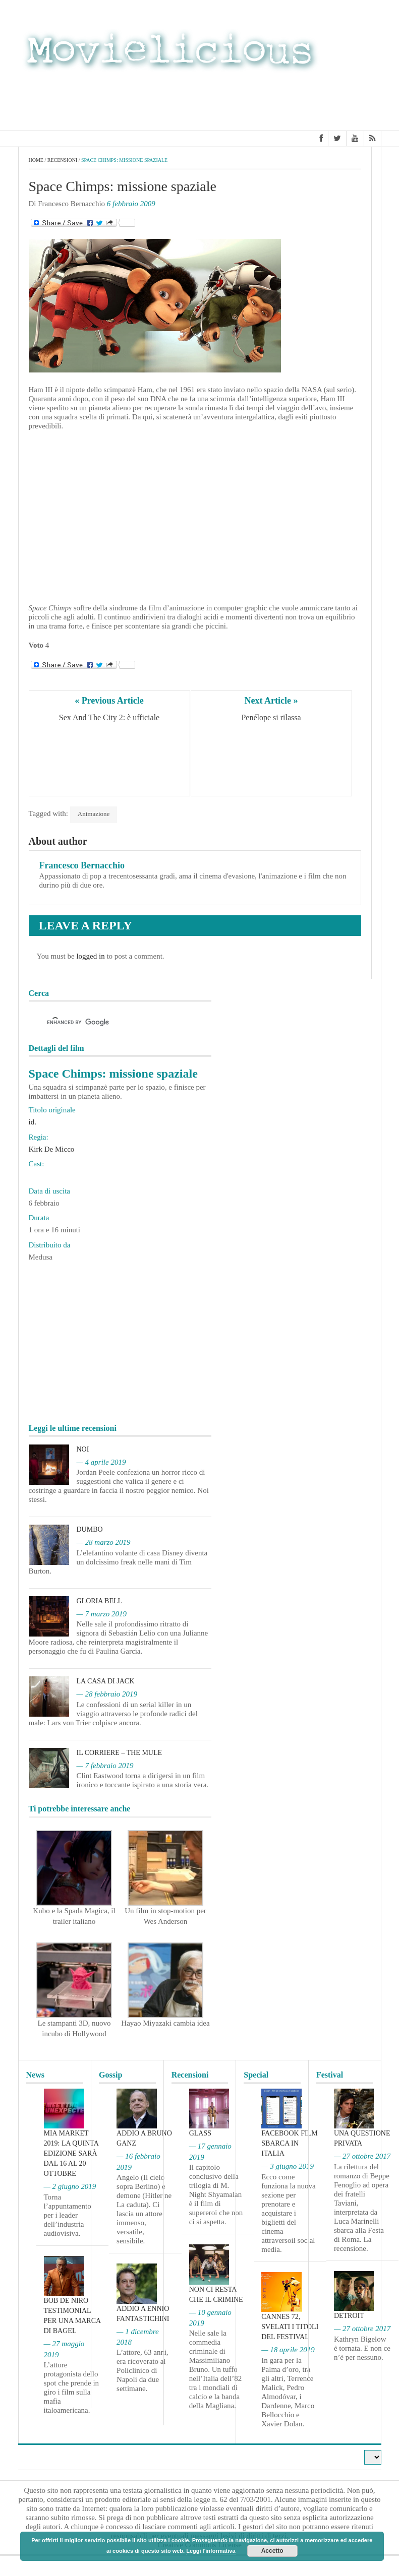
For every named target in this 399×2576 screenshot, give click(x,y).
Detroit (349, 2315)
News (35, 2074)
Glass (200, 2133)
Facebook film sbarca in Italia (289, 2143)
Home (36, 160)
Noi (83, 1449)
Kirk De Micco (52, 1149)
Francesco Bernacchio (82, 865)
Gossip (110, 2074)
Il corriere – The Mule (119, 1752)
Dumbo (90, 1529)
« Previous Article (109, 700)
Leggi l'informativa (210, 2551)
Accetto (272, 2550)
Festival (329, 2074)
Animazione (94, 814)
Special (256, 2074)
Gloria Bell (100, 1601)
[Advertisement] (300, 100)
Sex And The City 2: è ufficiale (109, 717)
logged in (90, 956)
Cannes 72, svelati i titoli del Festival (289, 2327)
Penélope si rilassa (271, 717)
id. (32, 1122)
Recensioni (62, 160)
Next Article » (271, 700)
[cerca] (111, 1023)
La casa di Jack (106, 1681)
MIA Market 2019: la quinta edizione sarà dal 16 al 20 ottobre (71, 2153)
